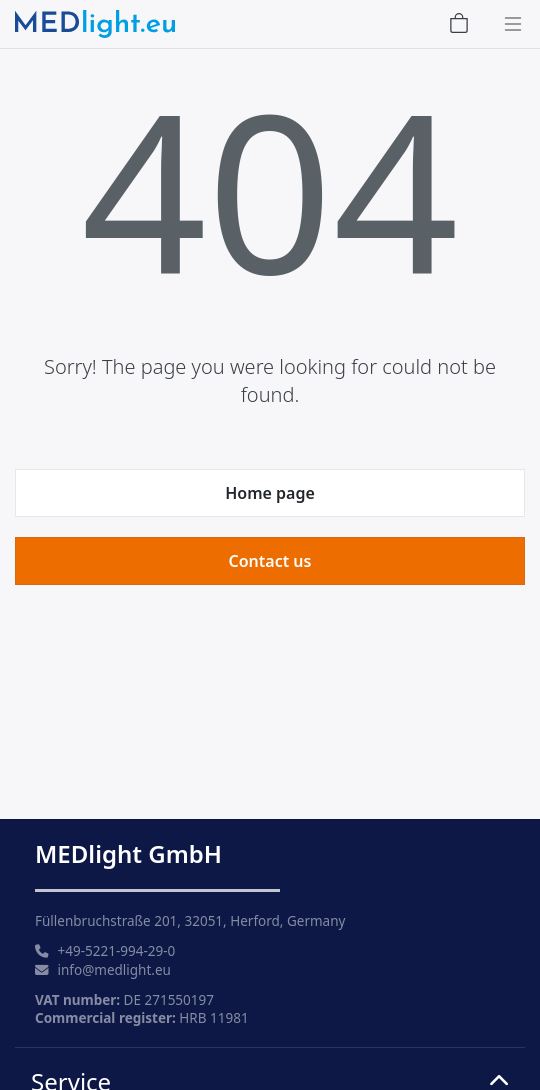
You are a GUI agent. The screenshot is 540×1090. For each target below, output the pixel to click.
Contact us (270, 561)
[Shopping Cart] (459, 24)
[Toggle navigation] (507, 24)
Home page (270, 493)
